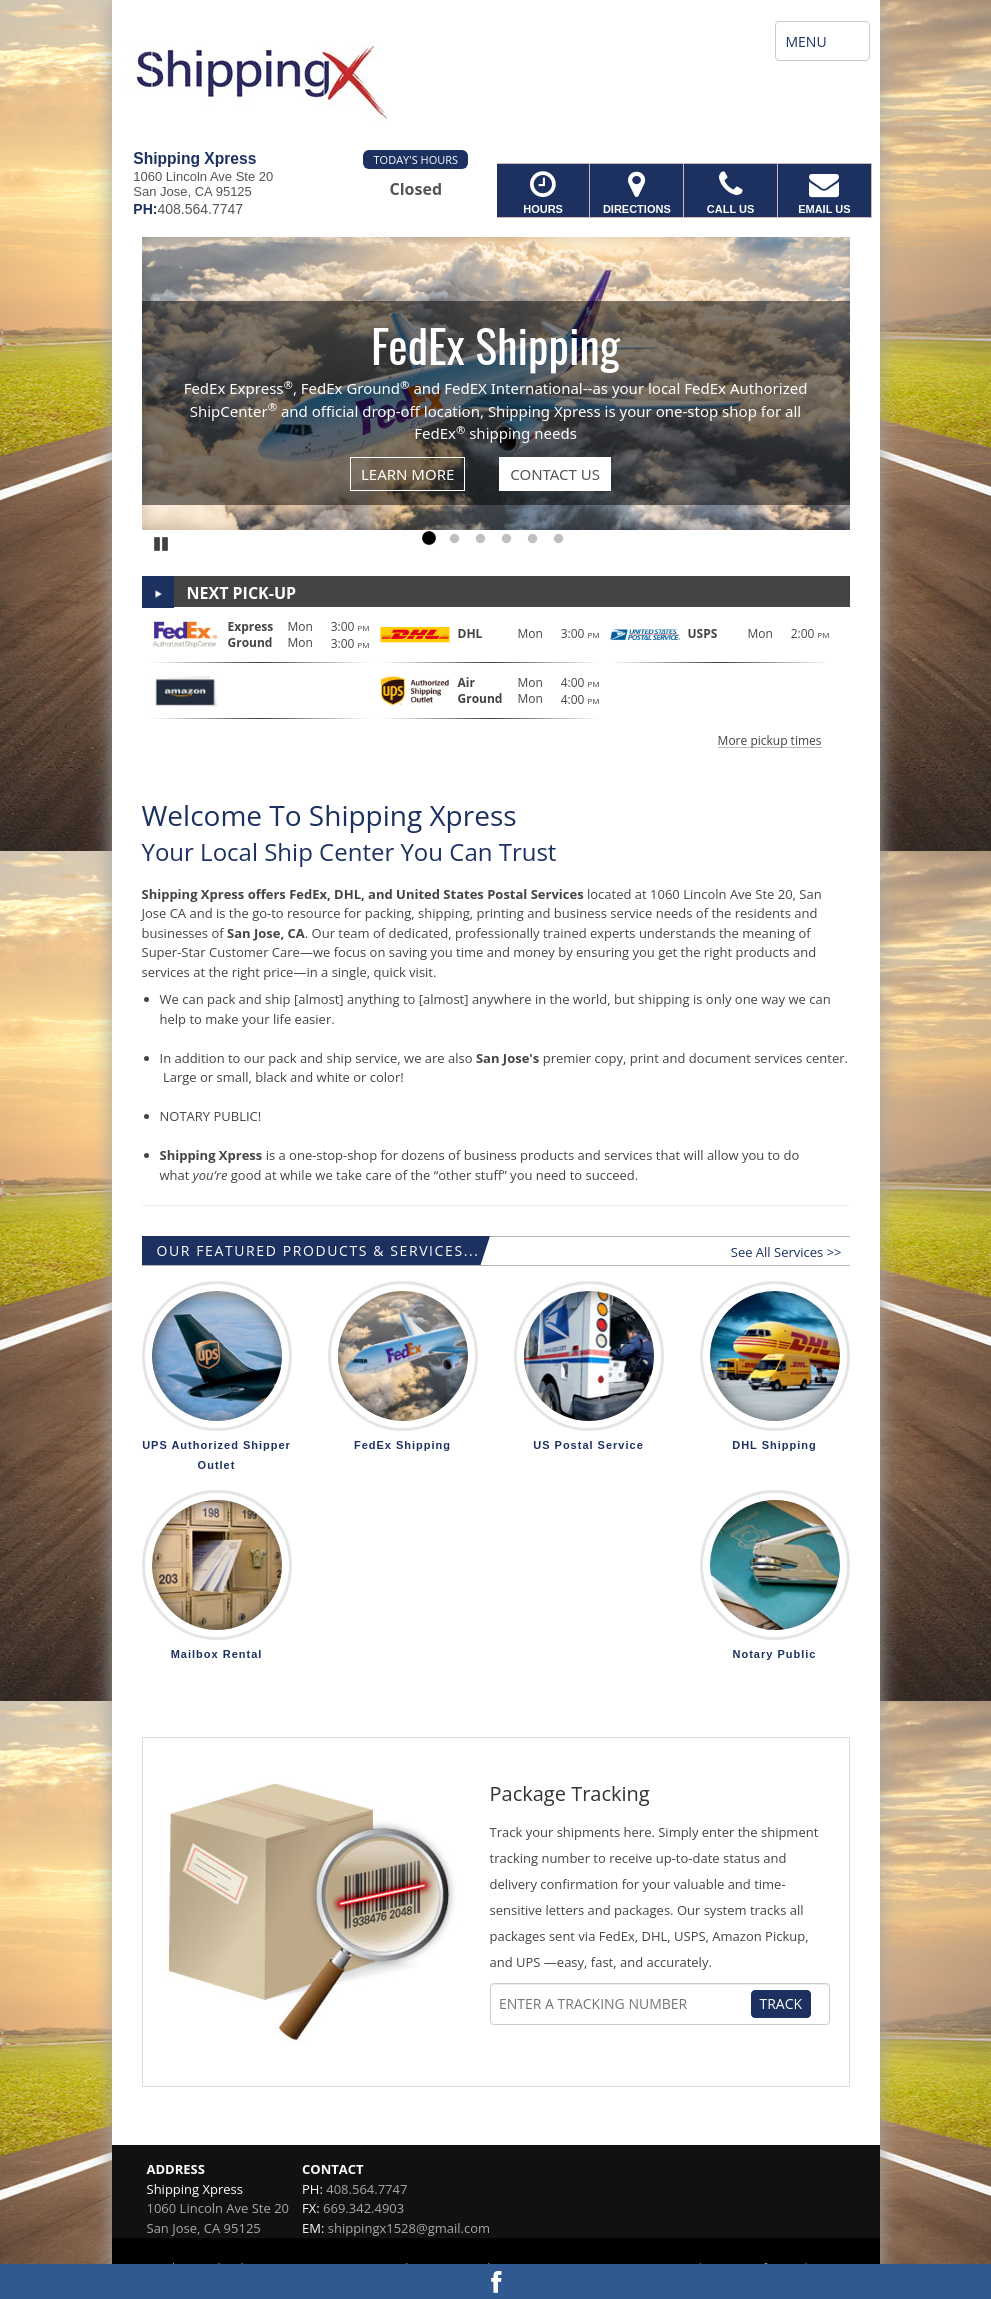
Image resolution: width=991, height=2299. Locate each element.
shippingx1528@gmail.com (409, 2228)
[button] (496, 681)
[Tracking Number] (624, 2004)
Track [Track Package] (781, 2003)
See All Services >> (786, 1252)
